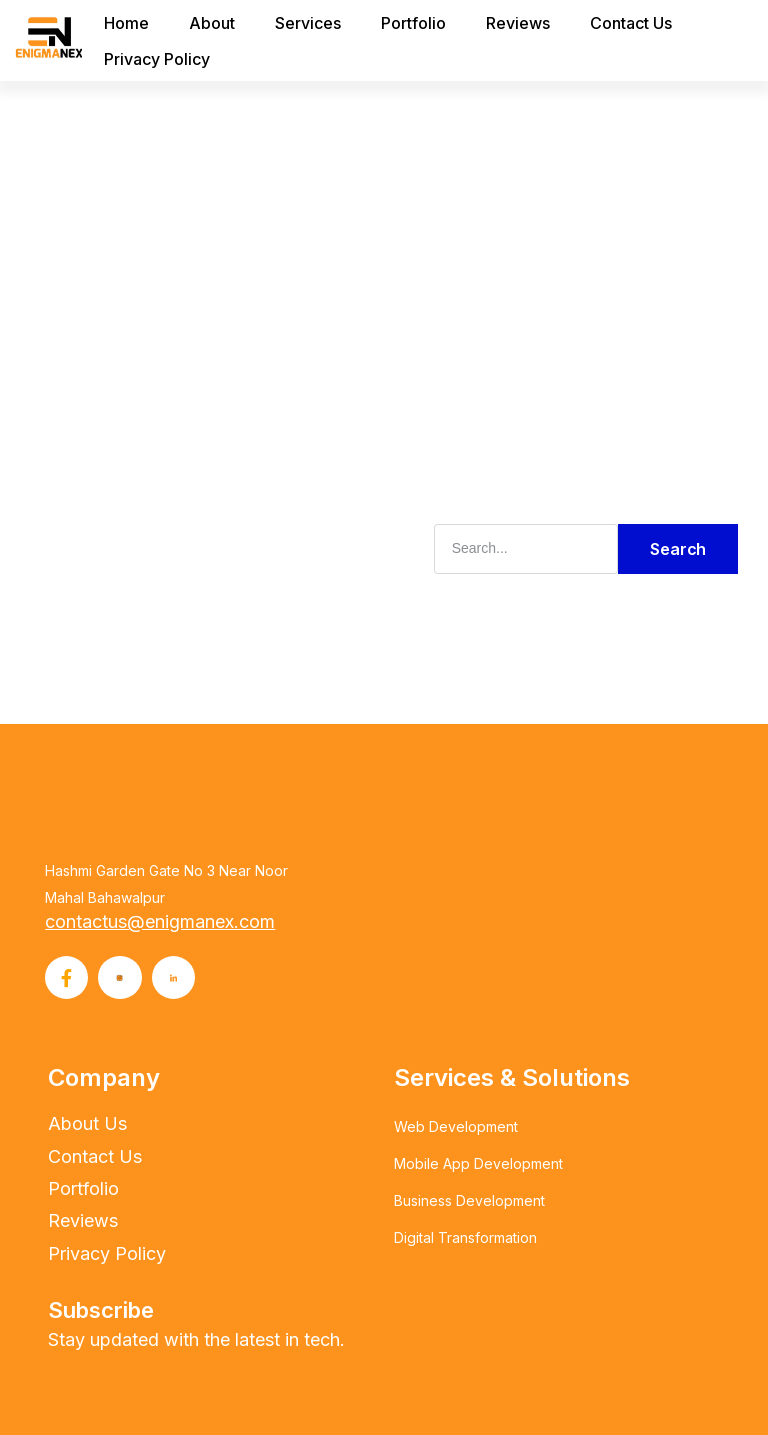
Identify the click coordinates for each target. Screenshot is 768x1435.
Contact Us (629, 23)
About (210, 23)
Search (678, 547)
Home (124, 23)
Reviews (516, 23)
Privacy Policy (155, 59)
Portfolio (411, 23)
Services (306, 23)
